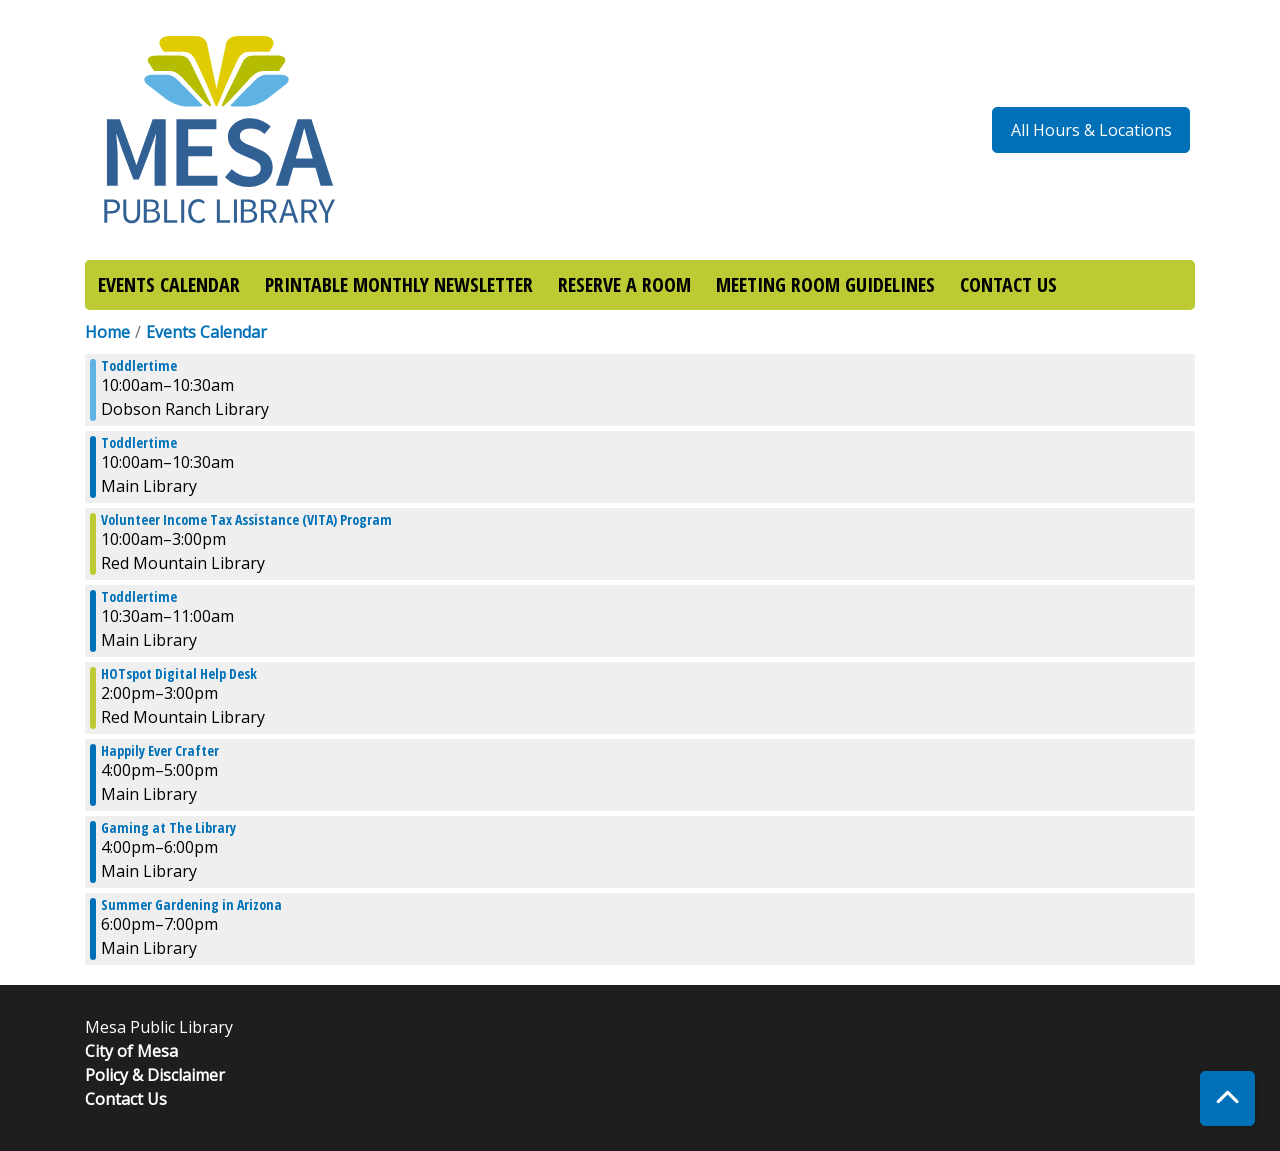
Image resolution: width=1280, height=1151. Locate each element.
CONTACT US (1008, 284)
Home (107, 332)
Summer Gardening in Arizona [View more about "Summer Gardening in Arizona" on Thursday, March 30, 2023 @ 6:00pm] (191, 905)
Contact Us (126, 1099)
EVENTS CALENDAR (169, 284)
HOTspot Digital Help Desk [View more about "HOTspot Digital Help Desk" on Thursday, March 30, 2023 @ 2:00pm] (179, 674)
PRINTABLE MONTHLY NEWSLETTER (399, 284)
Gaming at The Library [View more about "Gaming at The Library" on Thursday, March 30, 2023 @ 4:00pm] (168, 828)
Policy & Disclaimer (155, 1075)
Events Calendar (206, 332)
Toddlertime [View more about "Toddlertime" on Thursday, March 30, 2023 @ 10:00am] (139, 366)
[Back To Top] (1227, 1098)
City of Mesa (131, 1051)
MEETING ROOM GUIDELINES (825, 284)
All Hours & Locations (1091, 130)
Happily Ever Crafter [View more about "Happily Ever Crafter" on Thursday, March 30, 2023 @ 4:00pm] (160, 751)
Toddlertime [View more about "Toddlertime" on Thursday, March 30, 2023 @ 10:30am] (139, 597)
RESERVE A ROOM (624, 284)
